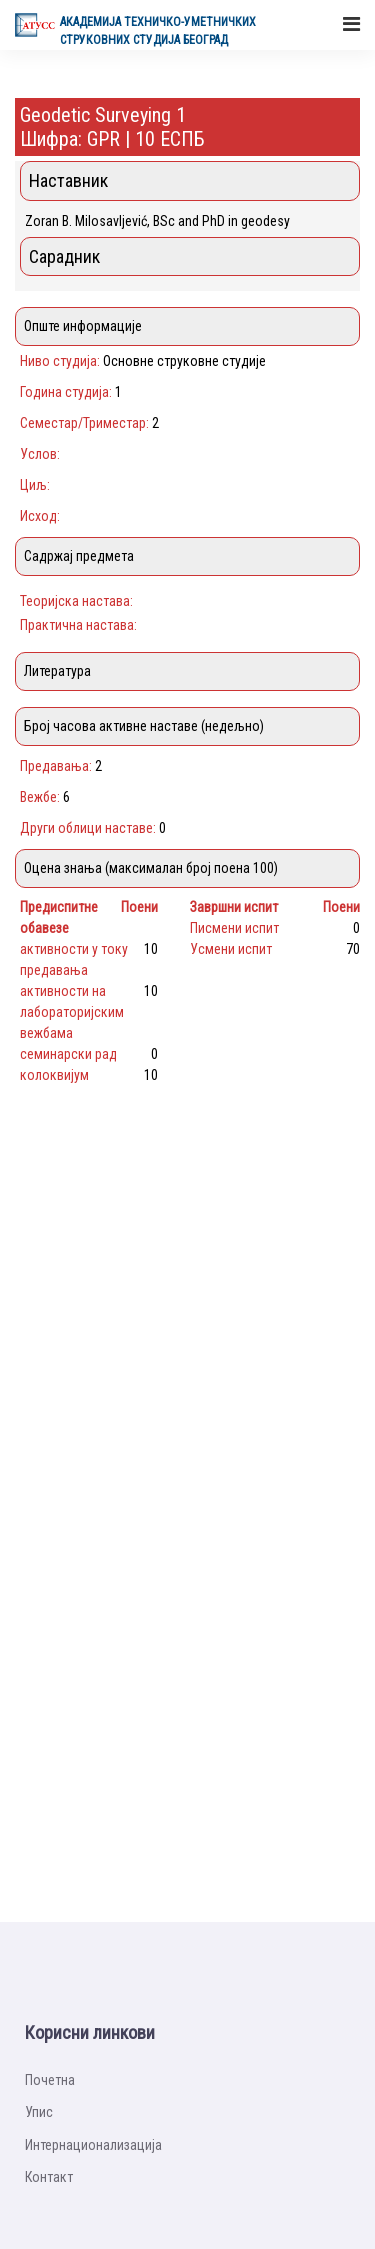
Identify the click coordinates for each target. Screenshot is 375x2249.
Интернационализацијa (93, 2145)
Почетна (50, 2080)
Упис (39, 2112)
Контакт (49, 2177)
